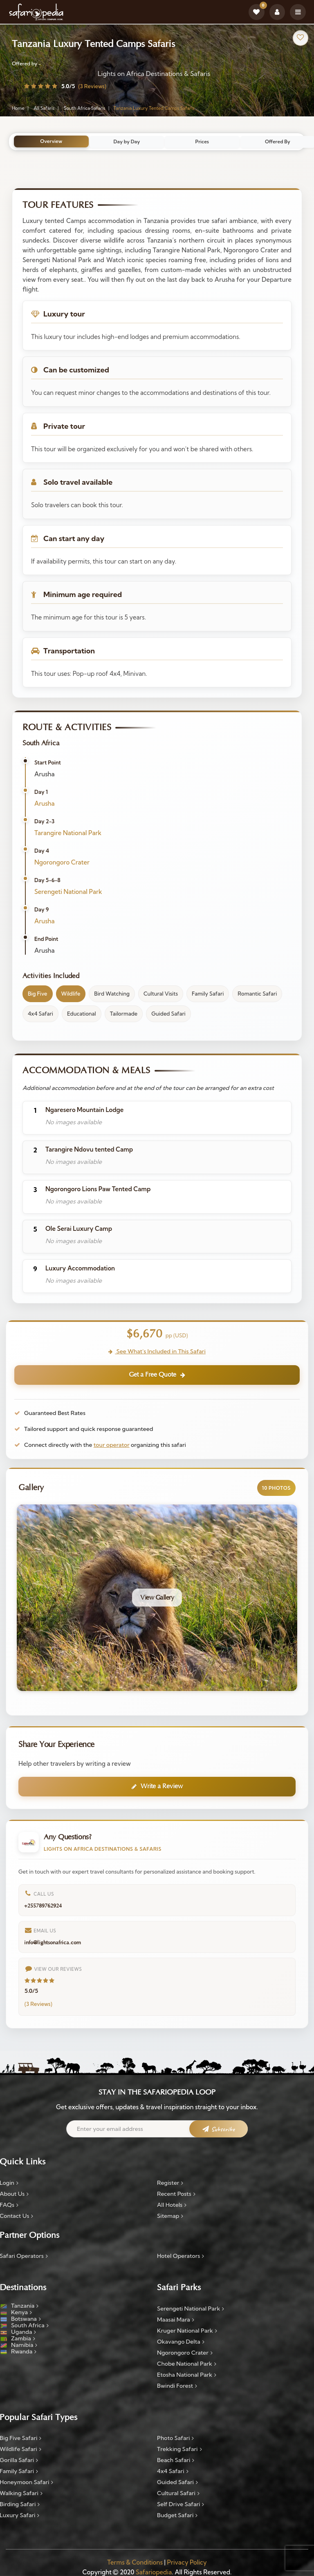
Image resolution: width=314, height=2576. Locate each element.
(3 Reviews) (92, 86)
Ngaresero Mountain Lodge (84, 1110)
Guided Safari (177, 2483)
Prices (203, 142)
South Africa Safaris (84, 108)
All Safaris (44, 108)
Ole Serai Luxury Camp (78, 1228)
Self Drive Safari (180, 2505)
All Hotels (171, 2205)
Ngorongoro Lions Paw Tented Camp (97, 1189)
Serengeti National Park (68, 892)
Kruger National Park (187, 2331)
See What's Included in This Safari (157, 1351)
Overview (52, 141)
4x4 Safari (172, 2472)
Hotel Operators (180, 2257)
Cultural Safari (178, 2494)
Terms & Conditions (135, 2563)
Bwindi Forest (177, 2386)
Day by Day (127, 142)
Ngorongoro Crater (62, 862)
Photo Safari (175, 2439)
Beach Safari (175, 2461)
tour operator (112, 1444)
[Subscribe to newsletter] (217, 2131)
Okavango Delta (180, 2342)
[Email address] (157, 2130)
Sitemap (170, 2216)
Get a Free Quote (157, 1375)
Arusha (44, 803)
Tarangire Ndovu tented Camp (89, 1149)
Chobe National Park (186, 2364)
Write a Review (157, 1786)
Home (18, 108)
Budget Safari (177, 2516)
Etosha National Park (186, 2375)
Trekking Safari (179, 2450)
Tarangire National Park (67, 833)
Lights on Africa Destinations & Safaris (153, 74)
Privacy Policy (187, 2563)
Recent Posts (176, 2194)
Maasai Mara (175, 2320)
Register (170, 2183)
